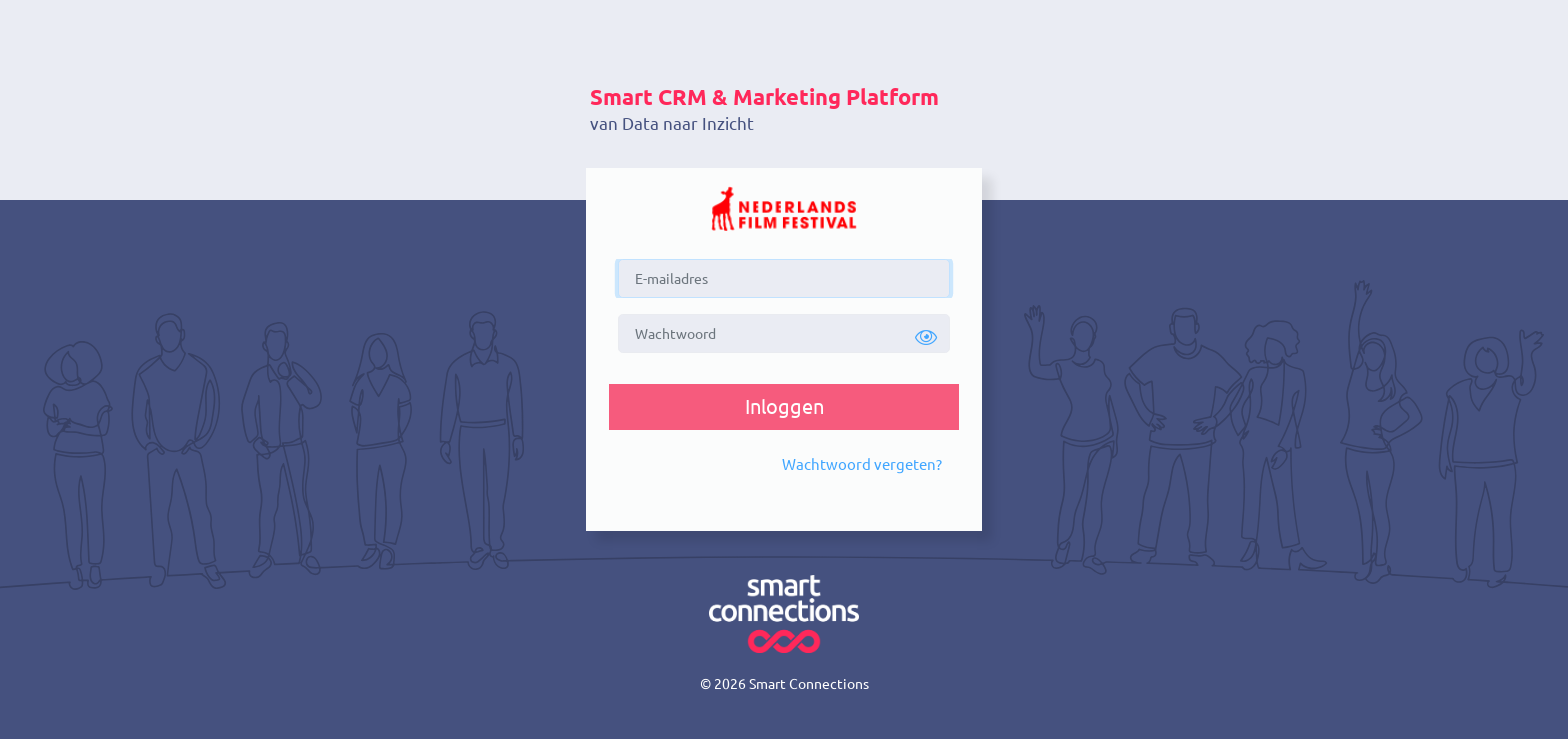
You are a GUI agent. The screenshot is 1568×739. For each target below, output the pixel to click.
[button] (926, 338)
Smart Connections (809, 684)
